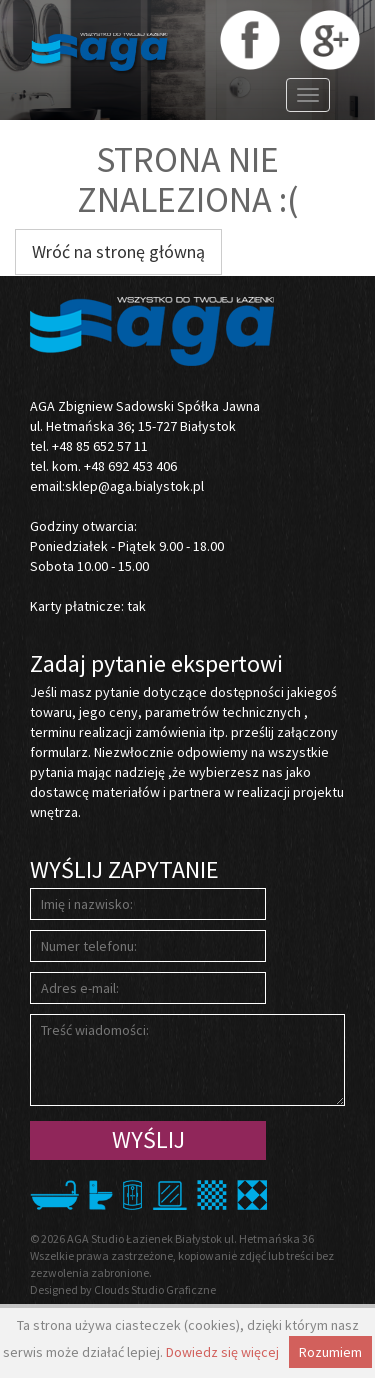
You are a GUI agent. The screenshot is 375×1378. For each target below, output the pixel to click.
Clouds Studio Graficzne (155, 1289)
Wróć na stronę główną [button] (118, 251)
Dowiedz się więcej (222, 1352)
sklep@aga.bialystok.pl (134, 486)
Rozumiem (330, 1352)
